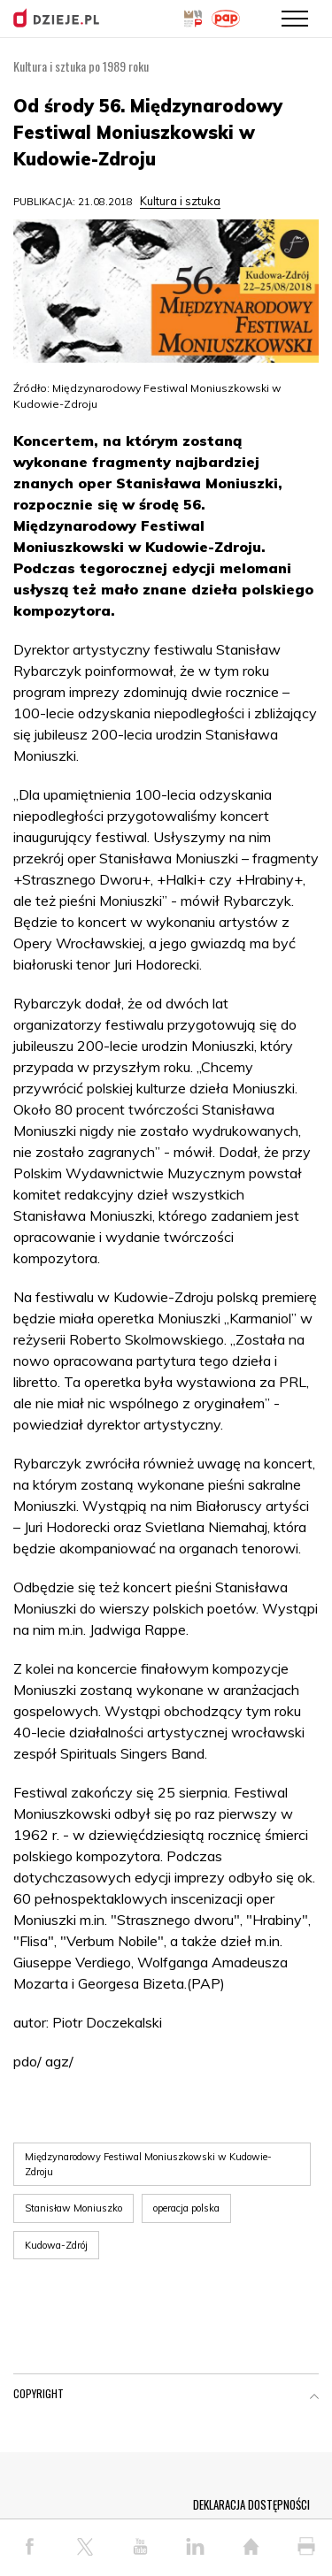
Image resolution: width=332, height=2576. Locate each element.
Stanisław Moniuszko (73, 2208)
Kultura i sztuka (180, 201)
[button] (314, 2397)
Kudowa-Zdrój (56, 2245)
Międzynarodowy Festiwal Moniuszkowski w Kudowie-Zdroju (148, 2164)
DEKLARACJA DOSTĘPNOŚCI (251, 2504)
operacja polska (186, 2208)
